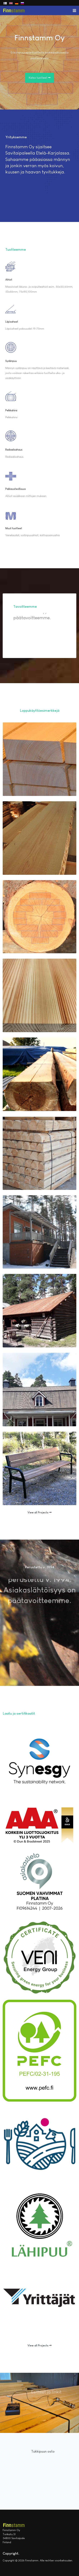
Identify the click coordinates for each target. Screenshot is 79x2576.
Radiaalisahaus (13, 449)
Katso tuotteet (39, 77)
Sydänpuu (11, 361)
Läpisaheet (11, 321)
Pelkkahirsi (11, 410)
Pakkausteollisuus (15, 488)
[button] (74, 10)
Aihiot (8, 279)
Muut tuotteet (13, 528)
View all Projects (39, 1512)
